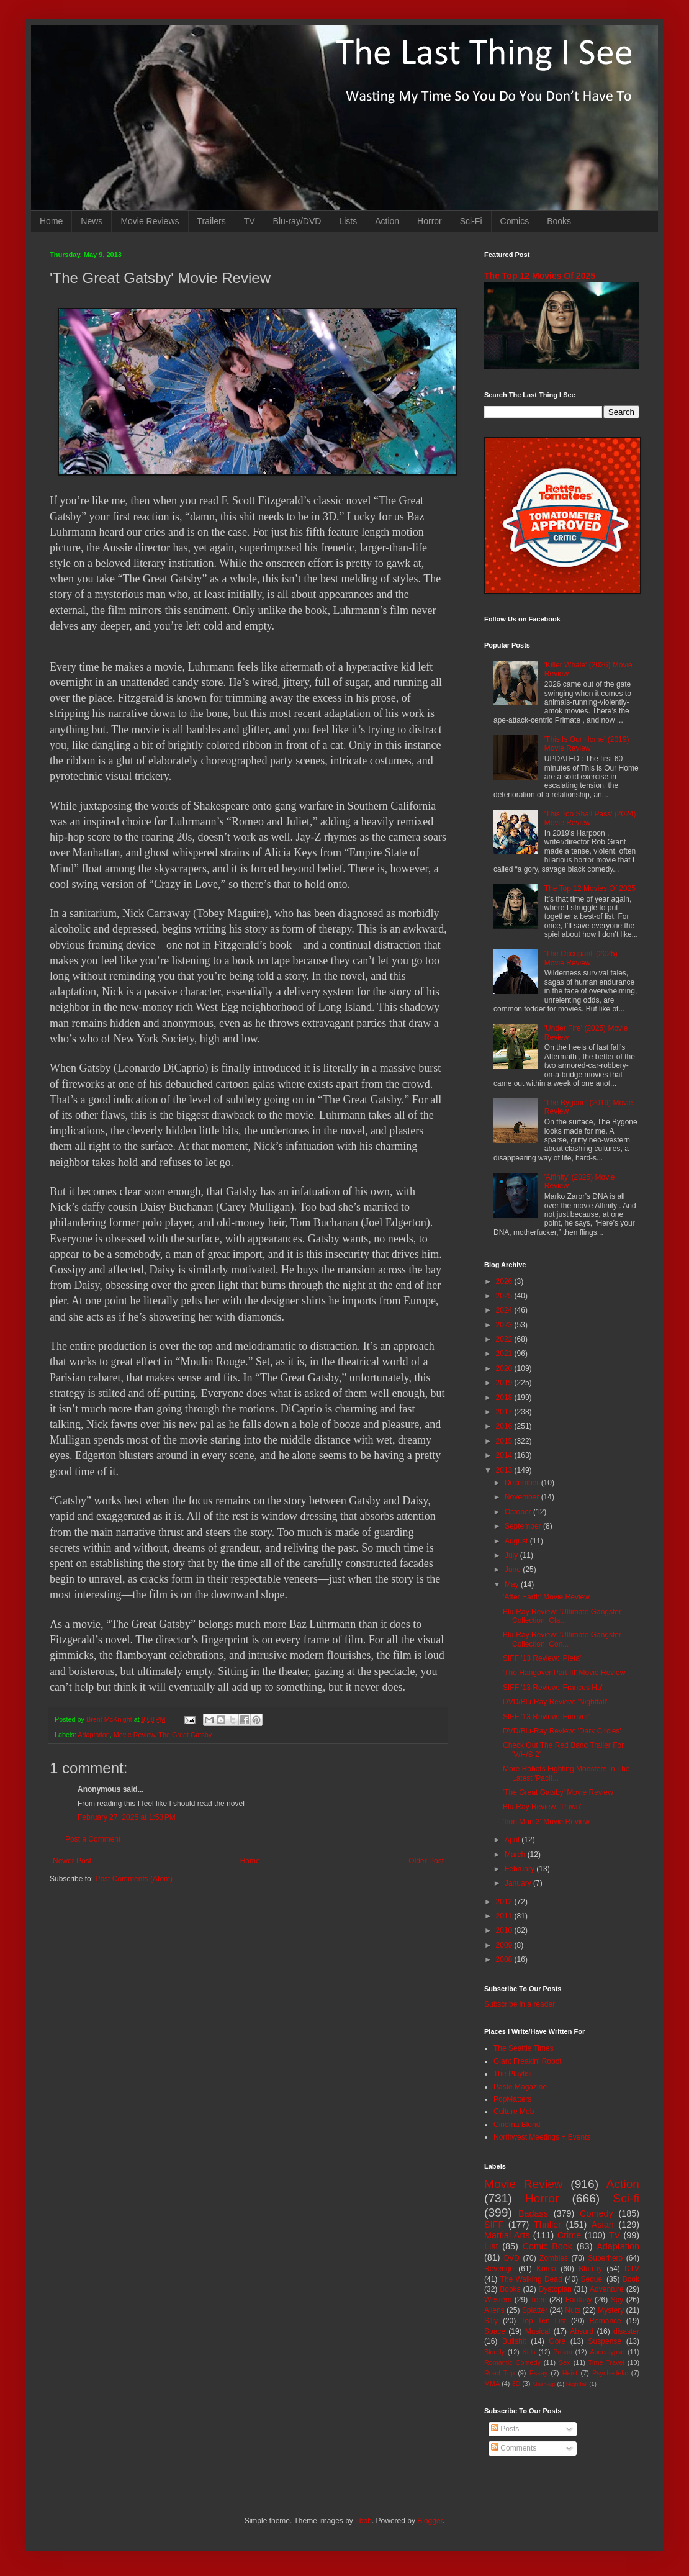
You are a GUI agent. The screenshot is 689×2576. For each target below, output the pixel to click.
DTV (631, 2268)
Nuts (572, 2310)
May (513, 1584)
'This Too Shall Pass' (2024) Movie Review (590, 818)
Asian (603, 2225)
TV (249, 221)
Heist (570, 2373)
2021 (505, 1353)
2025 (505, 1295)
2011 (505, 1916)
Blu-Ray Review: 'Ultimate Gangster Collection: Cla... (562, 1616)
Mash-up (543, 2383)
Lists (348, 221)
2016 (505, 1426)
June (514, 1569)
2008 (505, 1959)
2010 (505, 1930)
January (519, 1883)
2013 (505, 1470)
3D (515, 2383)
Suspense (604, 2341)
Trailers (211, 221)
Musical (538, 2331)
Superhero (605, 2258)
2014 (505, 1455)
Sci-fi (626, 2198)
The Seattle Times (523, 2048)
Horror (429, 221)
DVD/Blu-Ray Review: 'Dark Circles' (562, 1731)
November (523, 1497)
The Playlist (512, 2073)
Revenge (499, 2268)
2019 (505, 1382)
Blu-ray (590, 2268)
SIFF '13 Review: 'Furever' (546, 1716)
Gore (557, 2341)
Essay (538, 2373)
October (519, 1511)
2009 (505, 1945)
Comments (513, 2448)
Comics (514, 221)
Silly (491, 2320)
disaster (626, 2331)
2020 (505, 1368)
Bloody (494, 2352)
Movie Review (134, 1734)
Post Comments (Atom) (134, 1878)
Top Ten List (543, 2320)
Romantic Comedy (512, 2362)
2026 (505, 1281)
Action (387, 221)
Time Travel (606, 2362)
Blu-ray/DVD (297, 221)
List (491, 2246)
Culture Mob (513, 2111)
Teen (539, 2299)
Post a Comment (92, 1839)
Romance (605, 2320)
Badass (533, 2213)
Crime (569, 2235)
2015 (505, 1441)
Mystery (611, 2310)
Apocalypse (607, 2352)
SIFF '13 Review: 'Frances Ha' (553, 1687)
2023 (505, 1325)
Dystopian (555, 2289)
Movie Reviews (149, 221)
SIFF (493, 2225)
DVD (512, 2258)
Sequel (591, 2279)
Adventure (607, 2289)
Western (497, 2299)
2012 (505, 1901)
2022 (505, 1339)
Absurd (581, 2331)
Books (559, 221)
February (520, 1868)
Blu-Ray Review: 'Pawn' (542, 1806)
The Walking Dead (531, 2279)
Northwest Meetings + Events (541, 2137)
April (513, 1839)
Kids (529, 2352)
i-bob (363, 2520)
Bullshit (514, 2341)
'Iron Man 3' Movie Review (546, 1821)
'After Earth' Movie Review (546, 1597)
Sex (564, 2362)
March (516, 1854)
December (523, 1482)
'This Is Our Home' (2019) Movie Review (586, 743)
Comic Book (547, 2246)
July (512, 1555)
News (91, 221)
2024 (505, 1310)
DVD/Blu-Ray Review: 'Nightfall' (555, 1701)
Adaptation (94, 1734)
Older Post (426, 1860)
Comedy (596, 2213)
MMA (492, 2383)
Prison (562, 2352)
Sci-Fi (471, 221)
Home (51, 221)
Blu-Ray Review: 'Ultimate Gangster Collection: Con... (562, 1639)
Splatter (534, 2310)
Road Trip (499, 2373)
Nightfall (577, 2383)
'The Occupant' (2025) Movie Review (581, 958)
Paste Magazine (520, 2086)
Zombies (553, 2258)
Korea (546, 2268)
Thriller (547, 2225)
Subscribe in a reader (519, 2004)
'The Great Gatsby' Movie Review (558, 1792)
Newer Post (72, 1860)
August (517, 1541)
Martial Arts (506, 2235)
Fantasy (578, 2299)
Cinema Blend (516, 2124)
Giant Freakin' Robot (527, 2061)
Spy (617, 2299)
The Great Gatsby (185, 1734)
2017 (505, 1412)
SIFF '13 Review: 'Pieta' (542, 1658)
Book (631, 2279)
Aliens (494, 2310)
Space (494, 2331)
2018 (505, 1397)
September (524, 1526)
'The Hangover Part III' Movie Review (564, 1672)
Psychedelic (610, 2373)
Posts (505, 2429)
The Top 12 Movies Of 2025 (539, 276)
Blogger (430, 2520)
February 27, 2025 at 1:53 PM (127, 1817)
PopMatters (512, 2099)
